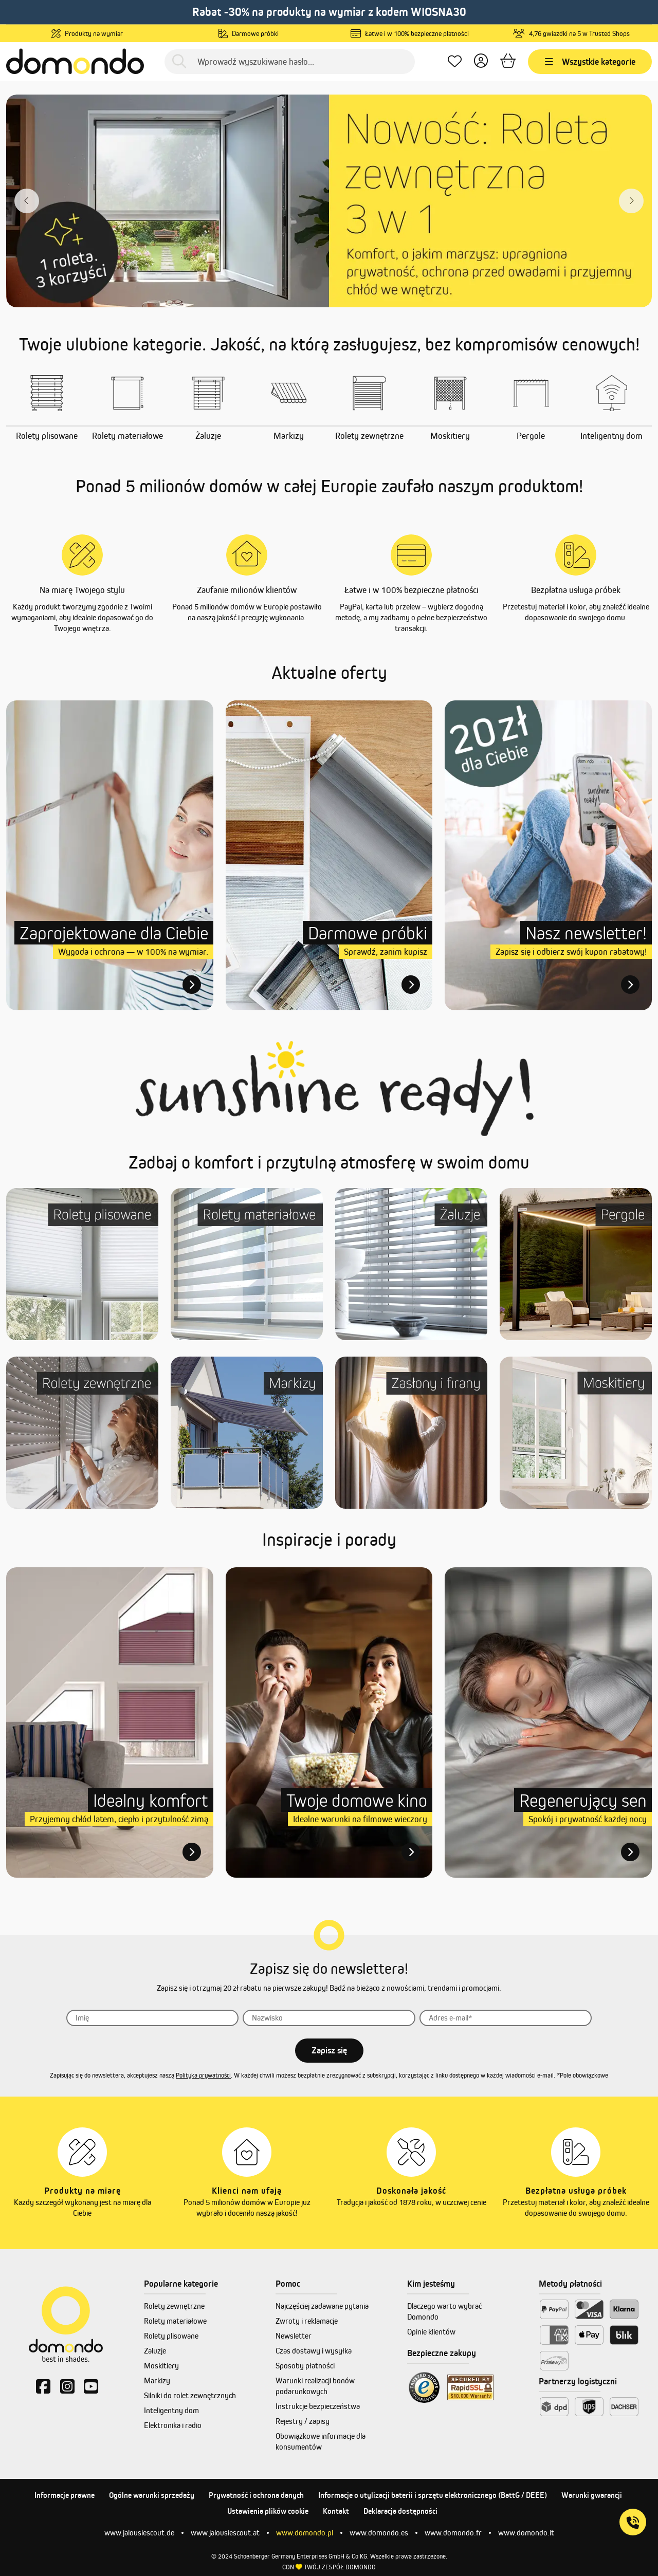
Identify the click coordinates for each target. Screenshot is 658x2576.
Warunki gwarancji (591, 2495)
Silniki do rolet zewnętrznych (190, 2395)
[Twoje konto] (481, 61)
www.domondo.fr (453, 2532)
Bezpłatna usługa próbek (575, 590)
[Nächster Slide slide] (631, 201)
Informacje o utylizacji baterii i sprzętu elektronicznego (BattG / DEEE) (432, 2495)
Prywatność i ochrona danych (256, 2495)
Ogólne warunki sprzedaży (151, 2495)
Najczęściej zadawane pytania (322, 2306)
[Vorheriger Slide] (26, 201)
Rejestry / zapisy (303, 2421)
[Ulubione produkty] (455, 61)
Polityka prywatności (203, 2075)
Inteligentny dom (171, 2410)
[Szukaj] (179, 61)
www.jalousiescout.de (139, 2532)
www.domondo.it (526, 2532)
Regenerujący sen (583, 1800)
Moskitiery (161, 2365)
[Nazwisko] (329, 2018)
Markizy (157, 2380)
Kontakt (336, 2511)
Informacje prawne (64, 2495)
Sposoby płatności (305, 2365)
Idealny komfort (150, 1800)
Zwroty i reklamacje (307, 2321)
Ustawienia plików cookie (267, 2511)
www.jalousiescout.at (225, 2532)
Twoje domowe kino (356, 1800)
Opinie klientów (431, 2332)
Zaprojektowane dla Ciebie (114, 932)
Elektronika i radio (173, 2425)
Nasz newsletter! (586, 932)
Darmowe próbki (367, 932)
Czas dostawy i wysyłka (314, 2351)
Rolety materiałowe (175, 2321)
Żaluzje (155, 2351)
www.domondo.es (379, 2532)
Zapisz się (329, 2050)
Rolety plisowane (171, 2336)
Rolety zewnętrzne (174, 2306)
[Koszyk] (508, 61)
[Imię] (152, 2018)
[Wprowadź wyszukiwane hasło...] (289, 61)
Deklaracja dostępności (400, 2511)
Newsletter (294, 2336)
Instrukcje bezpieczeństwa (318, 2406)
